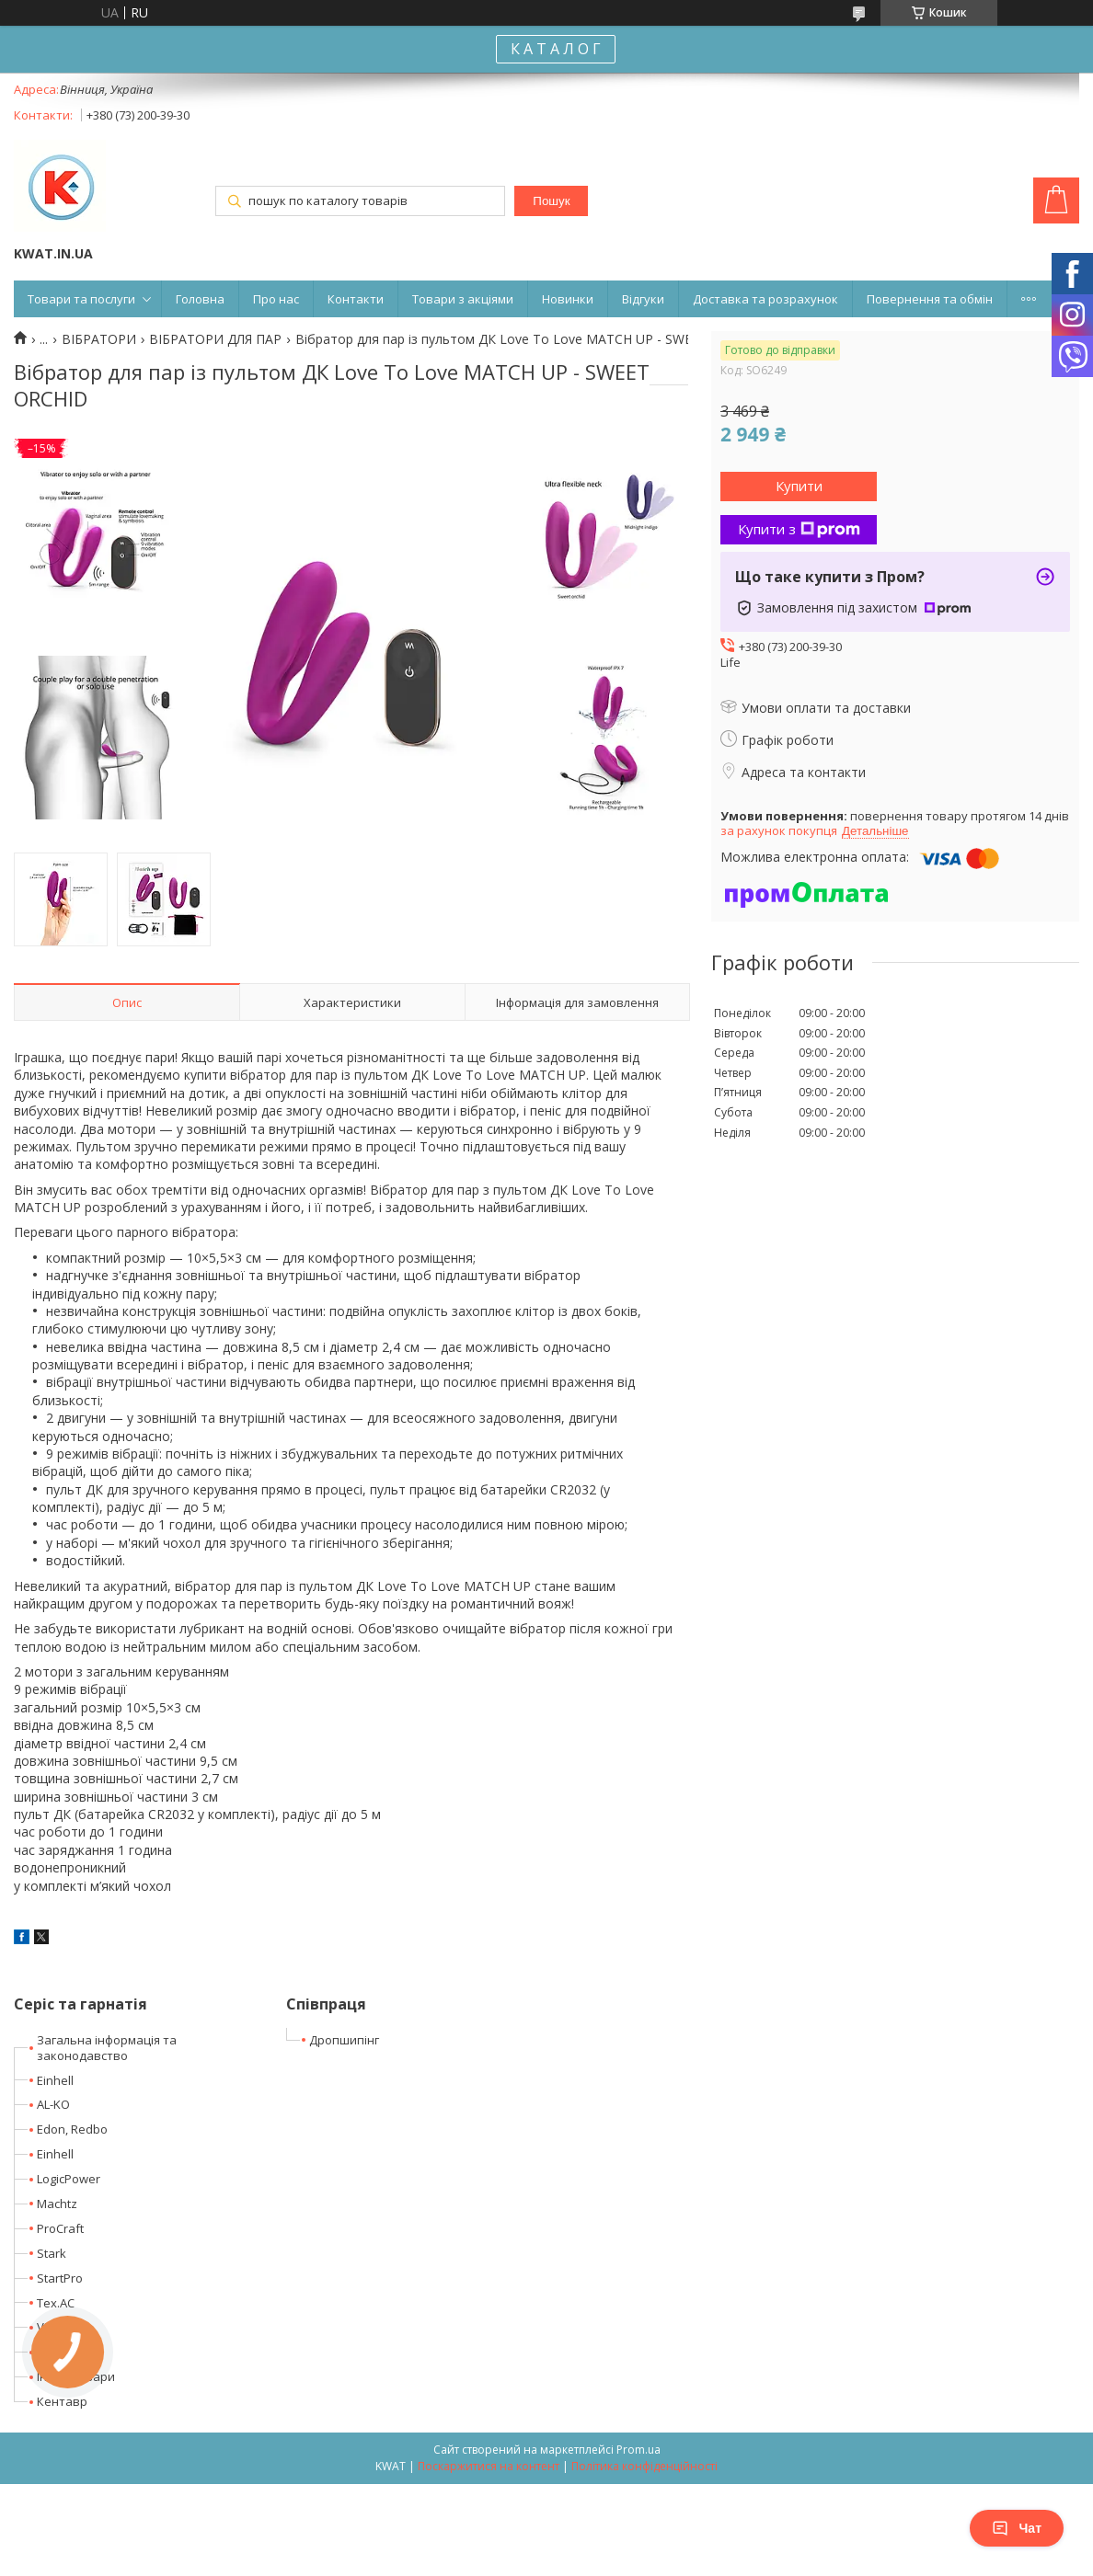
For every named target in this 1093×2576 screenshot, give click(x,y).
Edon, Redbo (72, 2129)
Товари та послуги (81, 299)
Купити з (799, 529)
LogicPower (68, 2178)
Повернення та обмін (930, 299)
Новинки (567, 299)
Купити (799, 485)
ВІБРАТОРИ (99, 339)
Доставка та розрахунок (765, 299)
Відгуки (643, 299)
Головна (200, 299)
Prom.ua (638, 2449)
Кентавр (62, 2401)
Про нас (276, 299)
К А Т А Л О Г (556, 49)
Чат (1016, 2528)
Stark (51, 2253)
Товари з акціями (462, 299)
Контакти (356, 299)
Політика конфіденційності (644, 2466)
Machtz (57, 2203)
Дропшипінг (344, 2040)
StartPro (60, 2278)
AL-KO (53, 2104)
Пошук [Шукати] (551, 201)
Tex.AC (56, 2303)
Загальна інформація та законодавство (107, 2048)
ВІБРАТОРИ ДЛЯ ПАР (215, 339)
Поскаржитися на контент (488, 2466)
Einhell (55, 2080)
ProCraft (60, 2228)
